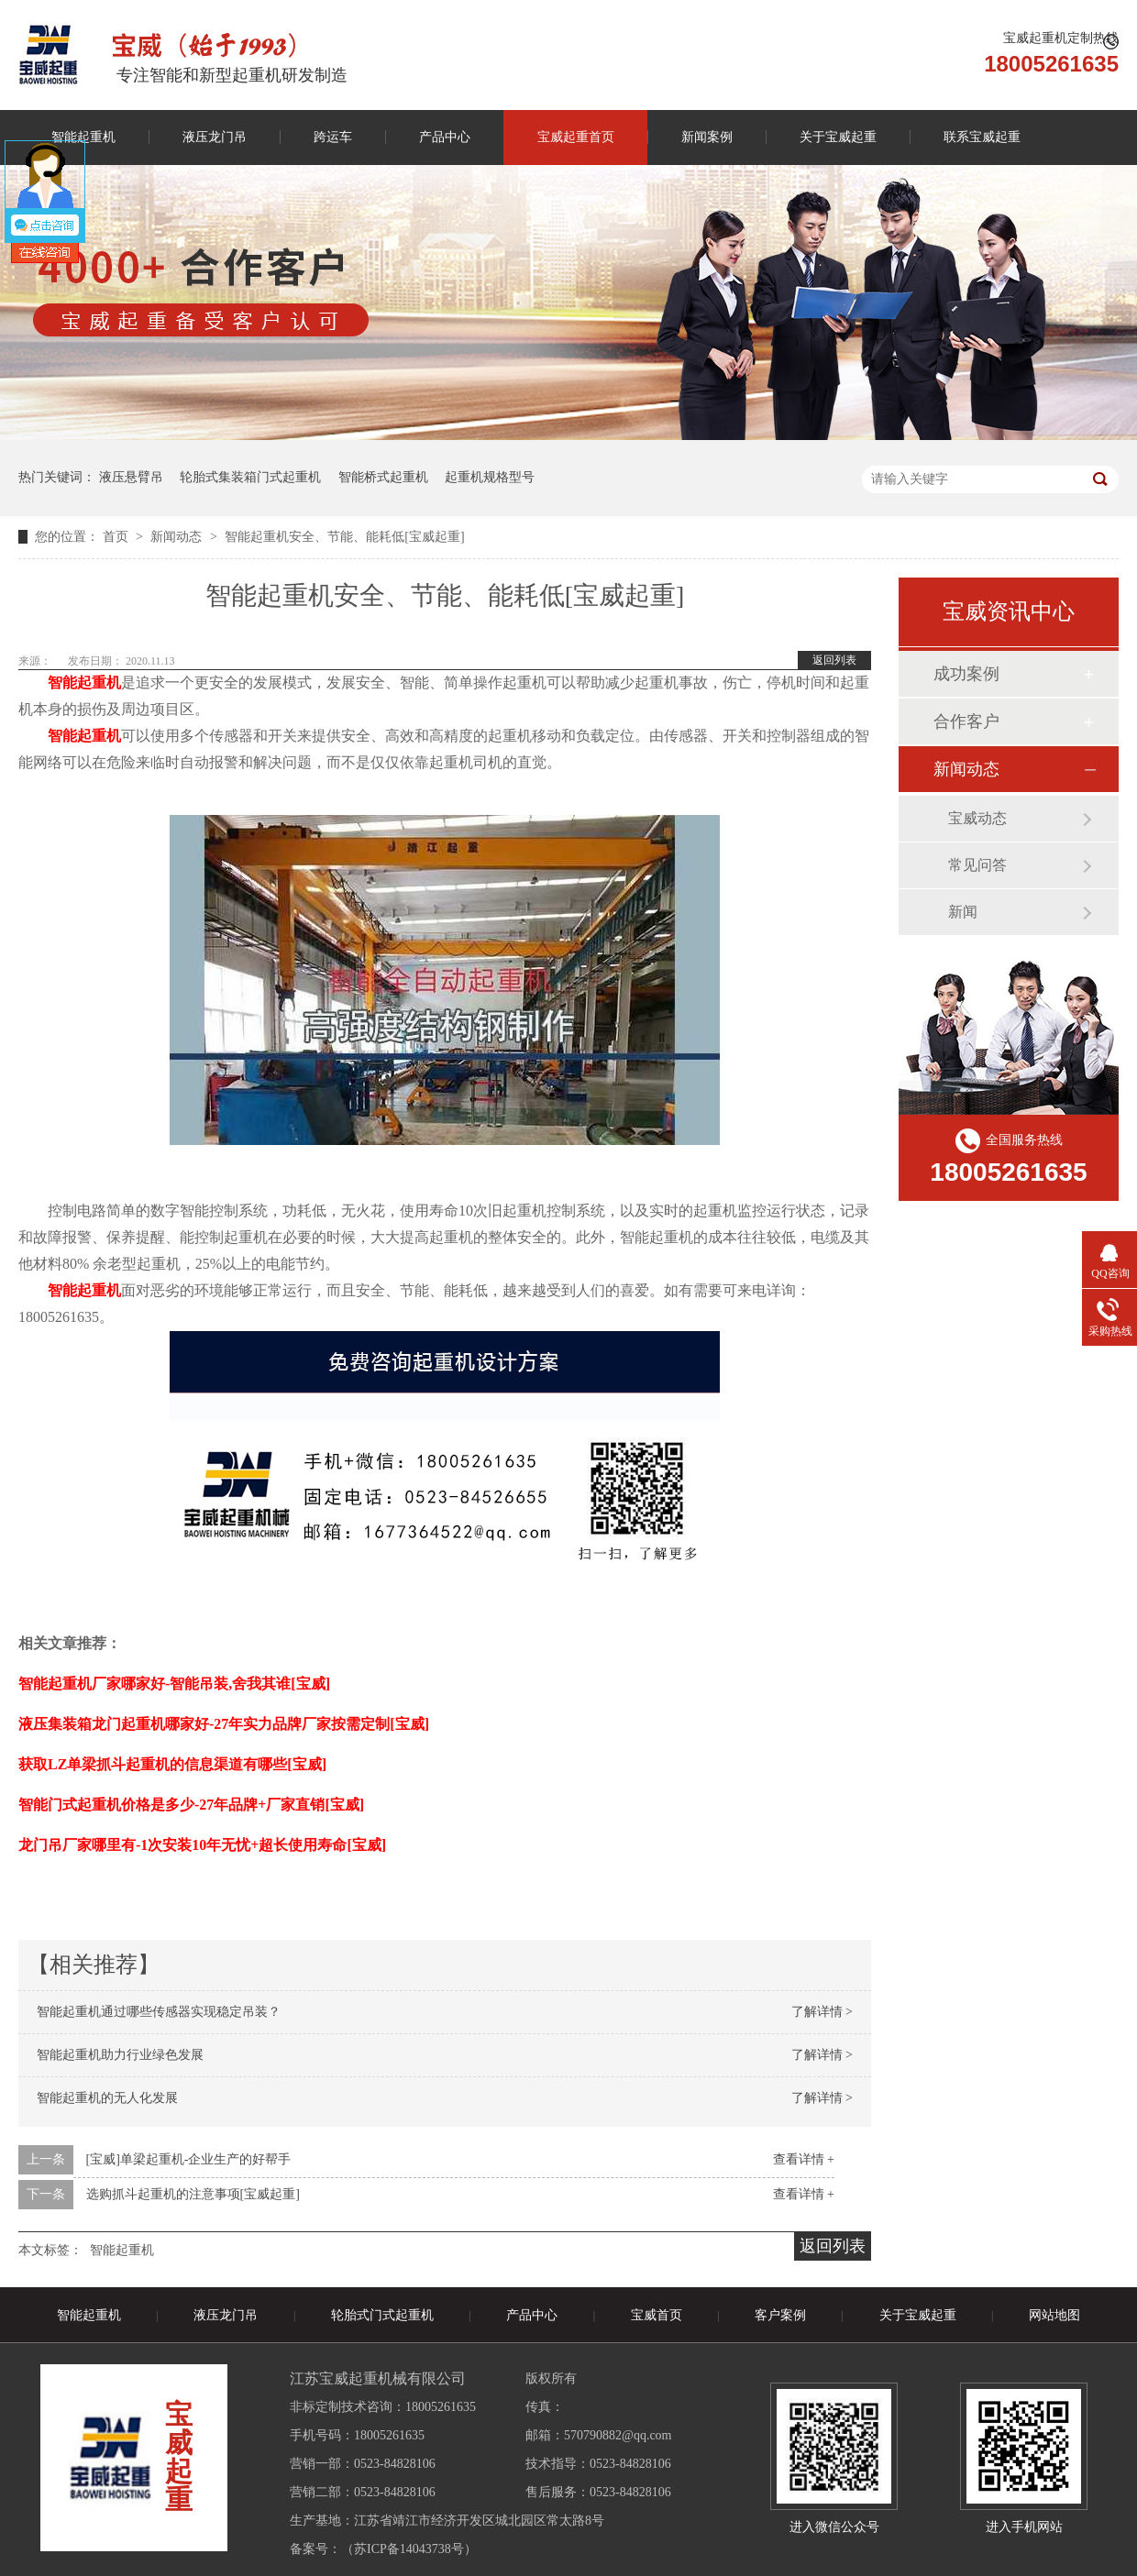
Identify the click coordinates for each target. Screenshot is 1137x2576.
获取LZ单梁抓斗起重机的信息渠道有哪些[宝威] (172, 1764)
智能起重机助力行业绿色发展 (120, 2055)
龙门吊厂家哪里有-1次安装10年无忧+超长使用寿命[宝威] (202, 1845)
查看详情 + (803, 2159)
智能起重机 (122, 2250)
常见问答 (977, 865)
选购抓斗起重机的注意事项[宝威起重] (193, 2194)
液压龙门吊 (214, 137)
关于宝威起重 (838, 137)
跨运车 (333, 137)
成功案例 (966, 674)
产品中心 (444, 137)
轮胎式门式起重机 (382, 2315)
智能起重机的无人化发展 (107, 2098)
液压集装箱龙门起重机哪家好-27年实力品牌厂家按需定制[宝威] (223, 1724)
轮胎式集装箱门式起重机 (250, 477)
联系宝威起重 (982, 137)
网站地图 (1054, 2315)
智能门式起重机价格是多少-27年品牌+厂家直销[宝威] (191, 1804)
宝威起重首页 (575, 137)
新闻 (962, 911)
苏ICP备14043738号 (409, 2549)
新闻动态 (177, 537)
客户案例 (780, 2315)
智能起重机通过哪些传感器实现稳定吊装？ (159, 2012)
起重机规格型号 (490, 477)
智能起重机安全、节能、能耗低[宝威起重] (344, 537)
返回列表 (834, 660)
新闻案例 (707, 137)
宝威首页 (656, 2315)
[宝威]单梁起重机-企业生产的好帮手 (189, 2159)
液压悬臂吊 (131, 477)
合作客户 (966, 721)
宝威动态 (977, 818)
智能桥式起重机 (383, 477)
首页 (117, 537)
